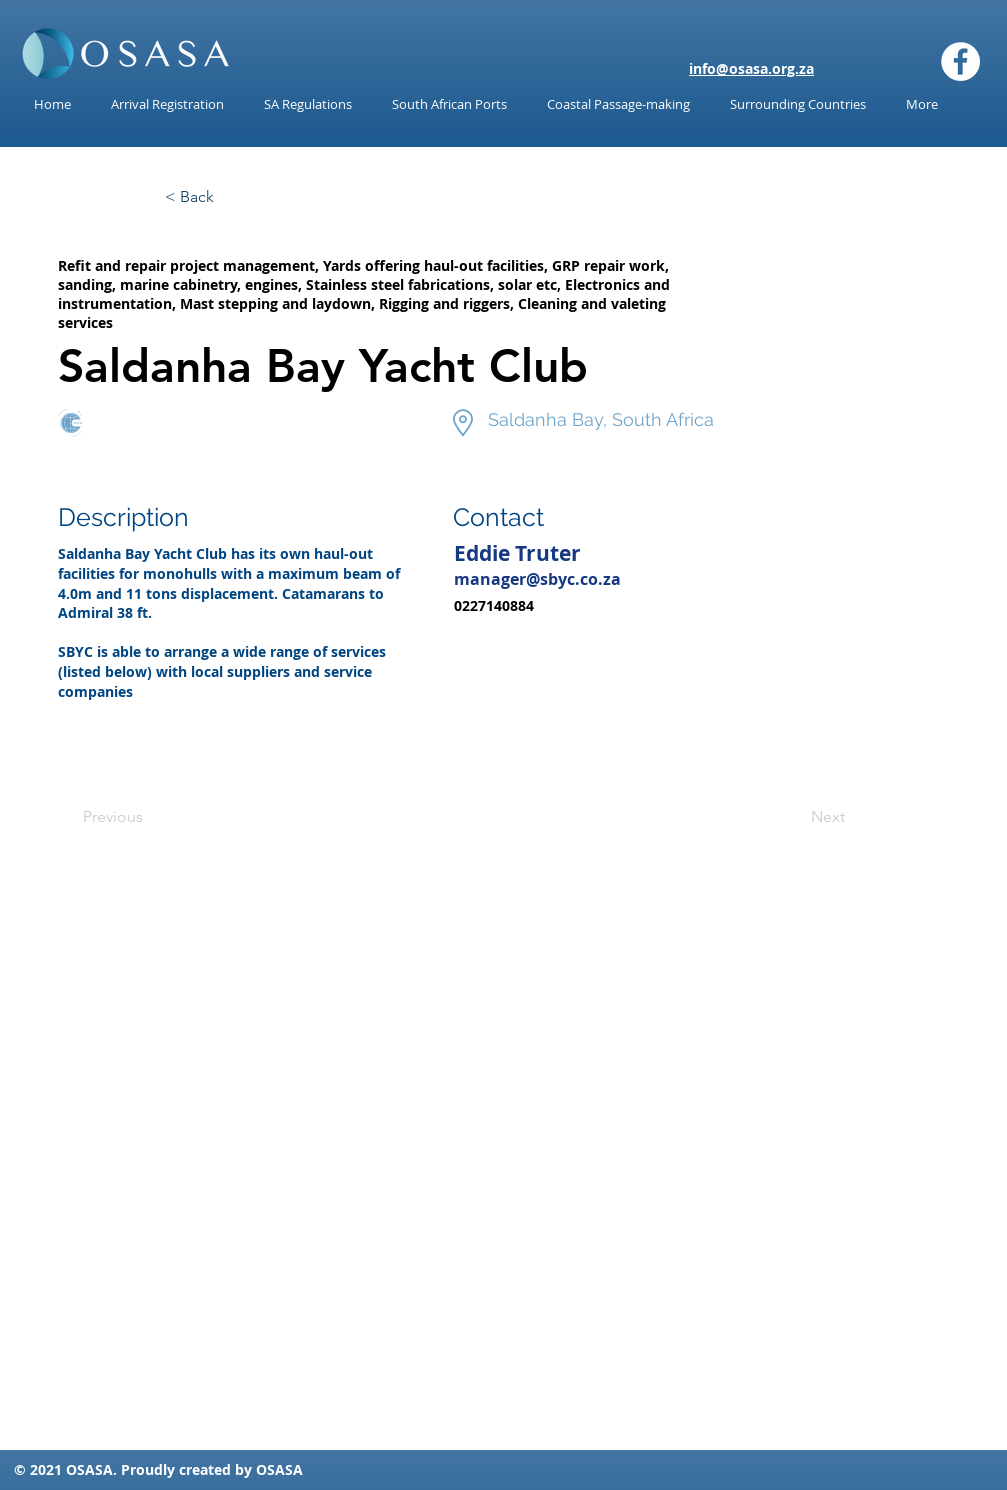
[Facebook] (960, 61)
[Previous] (149, 817)
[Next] (795, 817)
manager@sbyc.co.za (537, 579)
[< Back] (231, 197)
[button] (308, 104)
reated (208, 1469)
